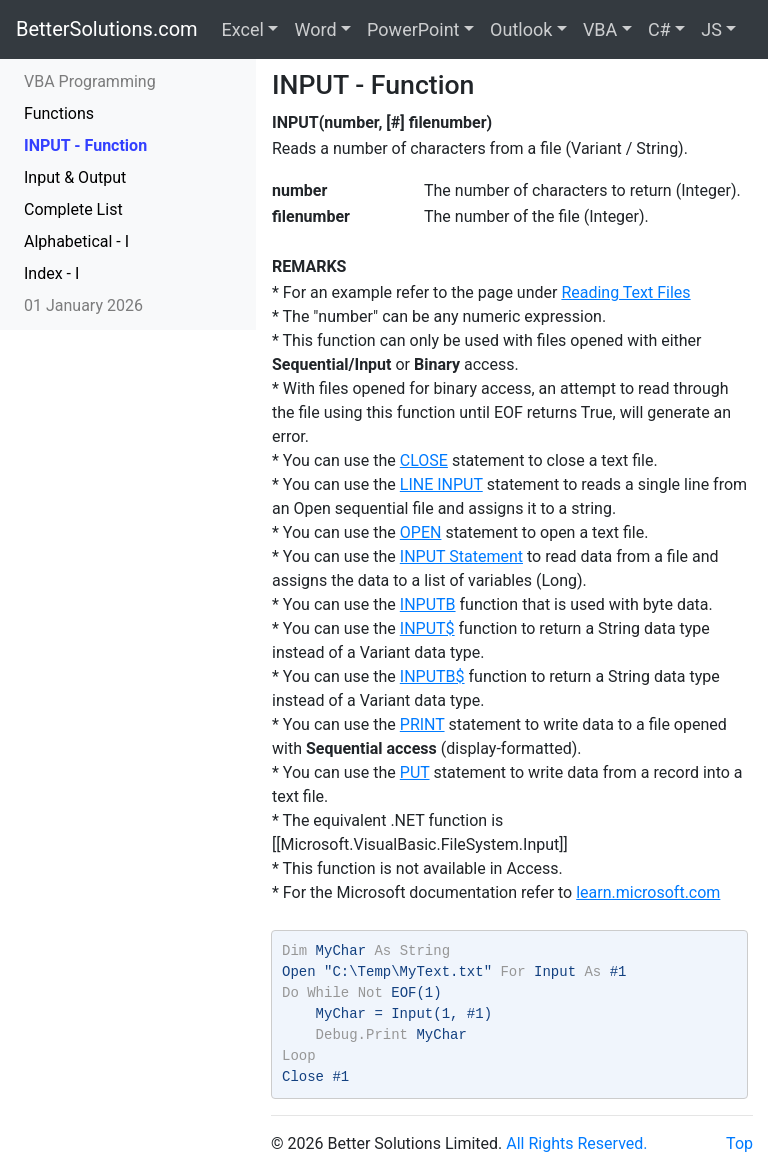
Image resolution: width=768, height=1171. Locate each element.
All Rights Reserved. (576, 1143)
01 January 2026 (83, 305)
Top (739, 1143)
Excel (243, 29)
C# (659, 29)
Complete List (73, 209)
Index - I (51, 273)
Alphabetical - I (76, 241)
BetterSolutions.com (107, 29)
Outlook (521, 29)
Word (315, 29)
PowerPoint (413, 29)
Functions (59, 113)
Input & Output (75, 177)
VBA (600, 29)
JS (711, 29)
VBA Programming (90, 81)
